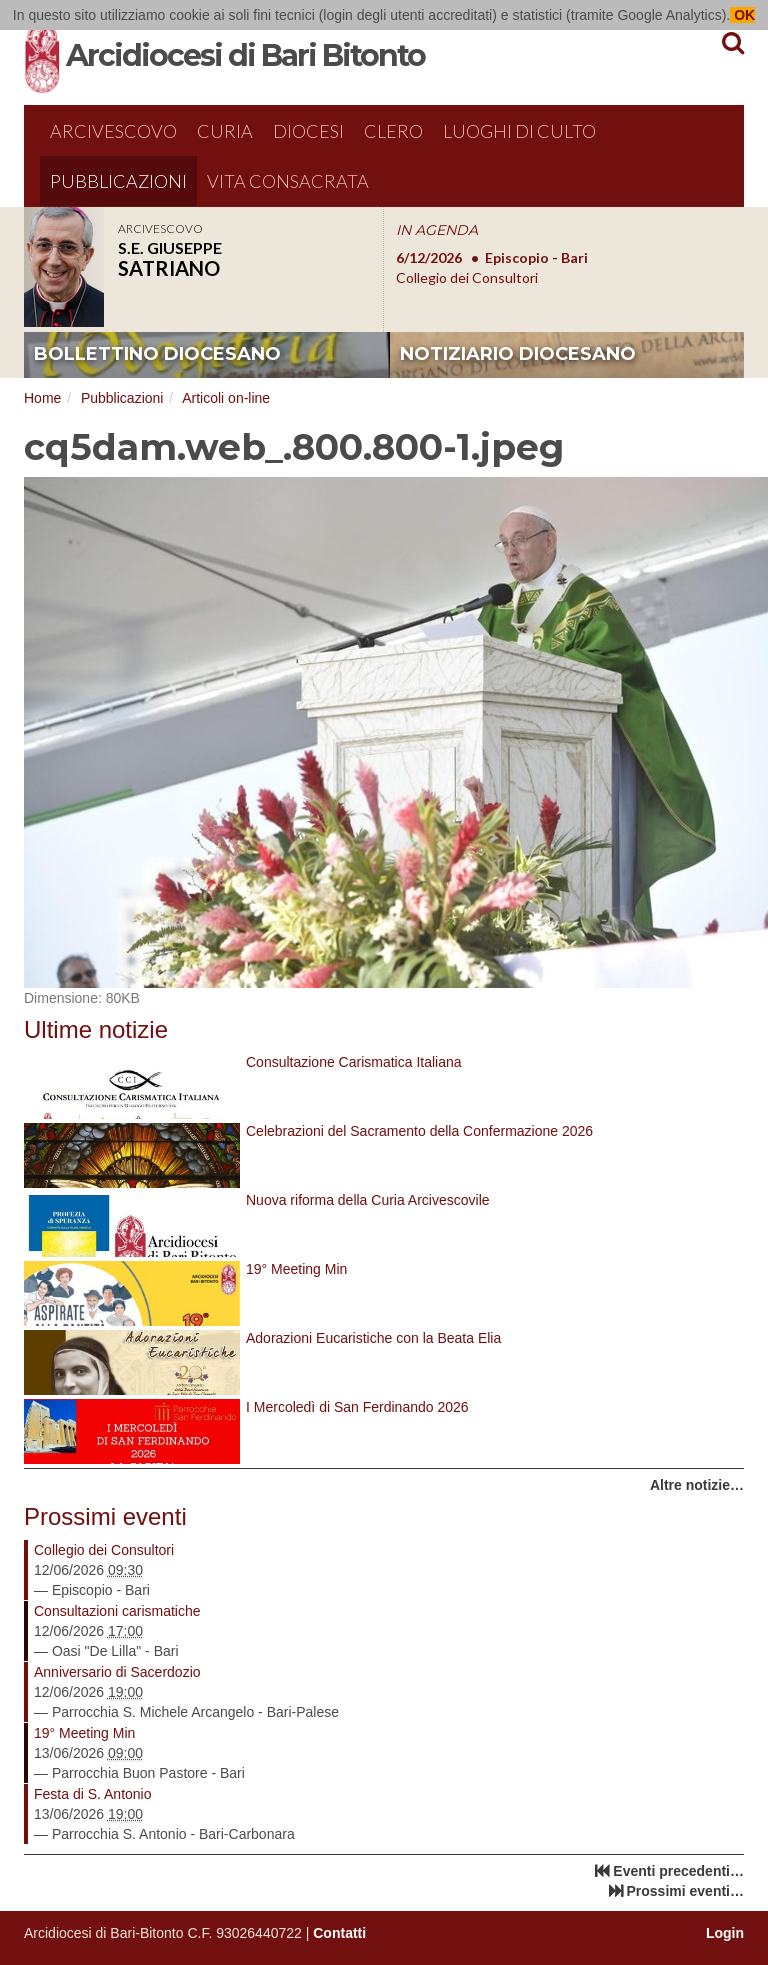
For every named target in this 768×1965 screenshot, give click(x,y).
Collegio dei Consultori (104, 1550)
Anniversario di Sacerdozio (117, 1672)
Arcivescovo (113, 131)
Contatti (339, 1933)
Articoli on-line (226, 398)
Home (42, 398)
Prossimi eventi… (686, 1891)
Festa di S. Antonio (93, 1794)
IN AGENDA (437, 230)
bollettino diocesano (157, 354)
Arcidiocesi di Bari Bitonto (245, 55)
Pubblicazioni (118, 181)
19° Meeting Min (84, 1733)
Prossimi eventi (105, 1516)
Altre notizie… (697, 1485)
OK (742, 15)
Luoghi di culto (519, 131)
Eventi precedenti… (678, 1871)
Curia (225, 131)
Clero (393, 131)
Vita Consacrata (288, 181)
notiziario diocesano (518, 354)
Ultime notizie (96, 1029)
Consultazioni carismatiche (117, 1611)
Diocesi (308, 131)
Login (725, 1933)
